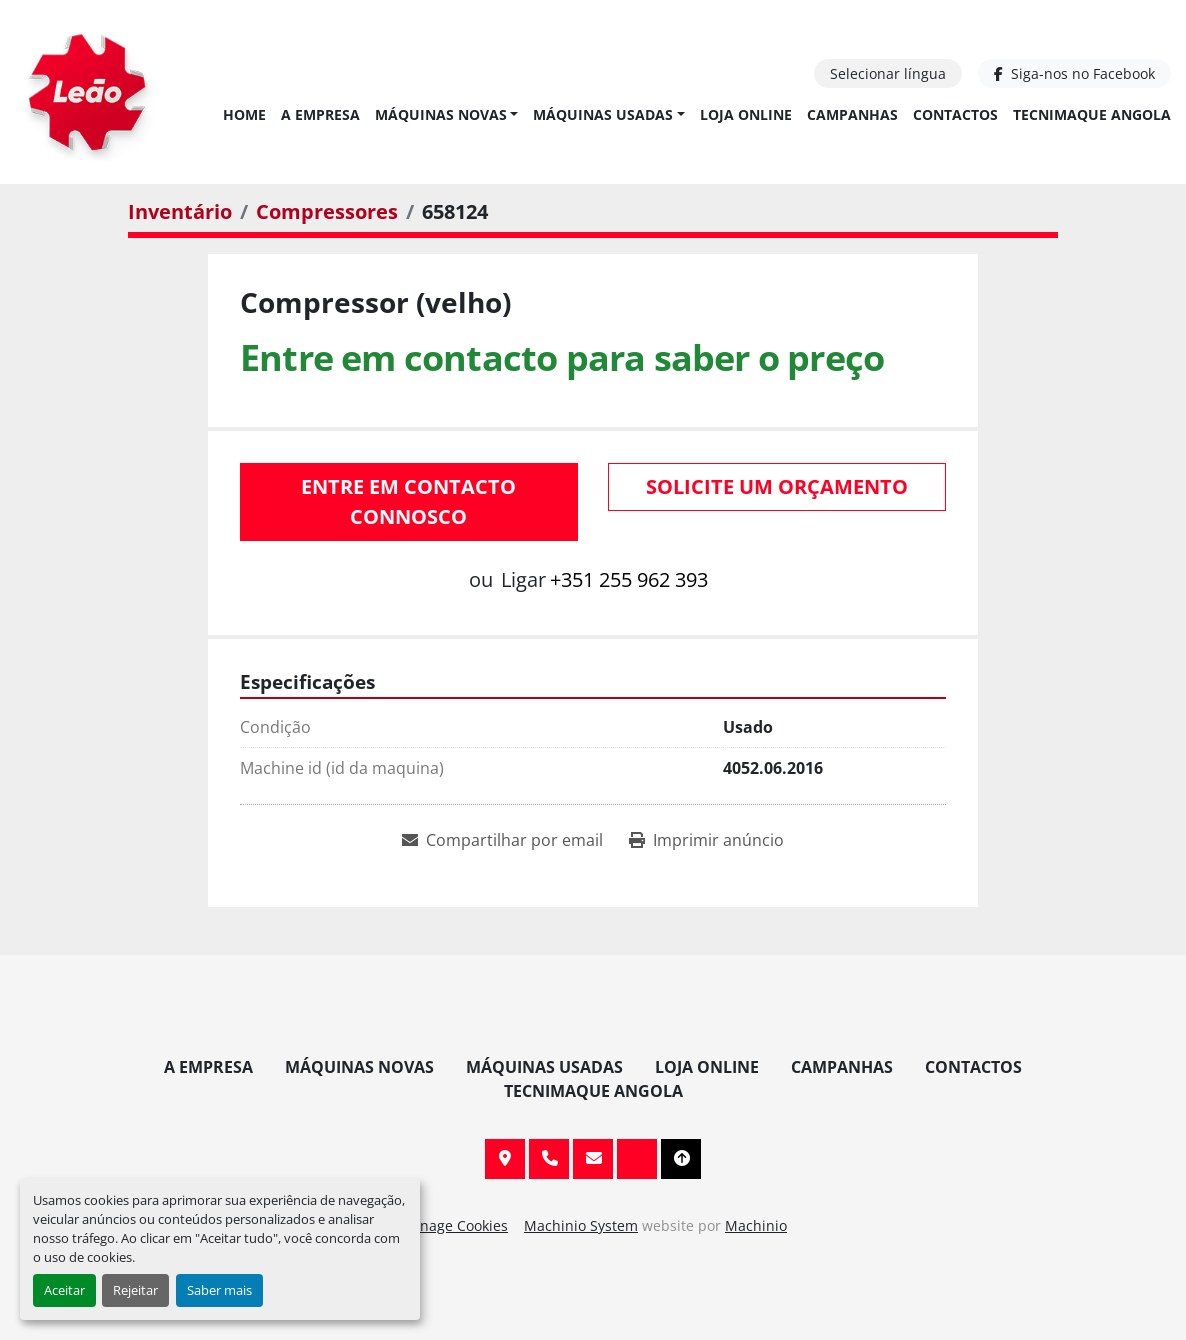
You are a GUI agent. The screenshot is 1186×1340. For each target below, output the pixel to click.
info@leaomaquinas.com (593, 1159)
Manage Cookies (453, 1225)
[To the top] (681, 1159)
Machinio (756, 1225)
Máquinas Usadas (603, 114)
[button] (447, 114)
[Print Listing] (706, 840)
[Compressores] (327, 211)
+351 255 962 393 (629, 579)
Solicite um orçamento (777, 486)
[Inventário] (180, 211)
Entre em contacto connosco (408, 501)
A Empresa (320, 114)
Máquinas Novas (441, 114)
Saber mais (219, 1290)
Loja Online (746, 114)
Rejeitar (135, 1290)
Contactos (955, 114)
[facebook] (1074, 73)
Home (244, 114)
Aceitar (64, 1290)
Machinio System (581, 1225)
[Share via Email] (502, 840)
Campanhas (852, 114)
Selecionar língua (888, 73)
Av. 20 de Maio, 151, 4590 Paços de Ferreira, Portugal (505, 1159)
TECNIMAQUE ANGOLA (1092, 114)
